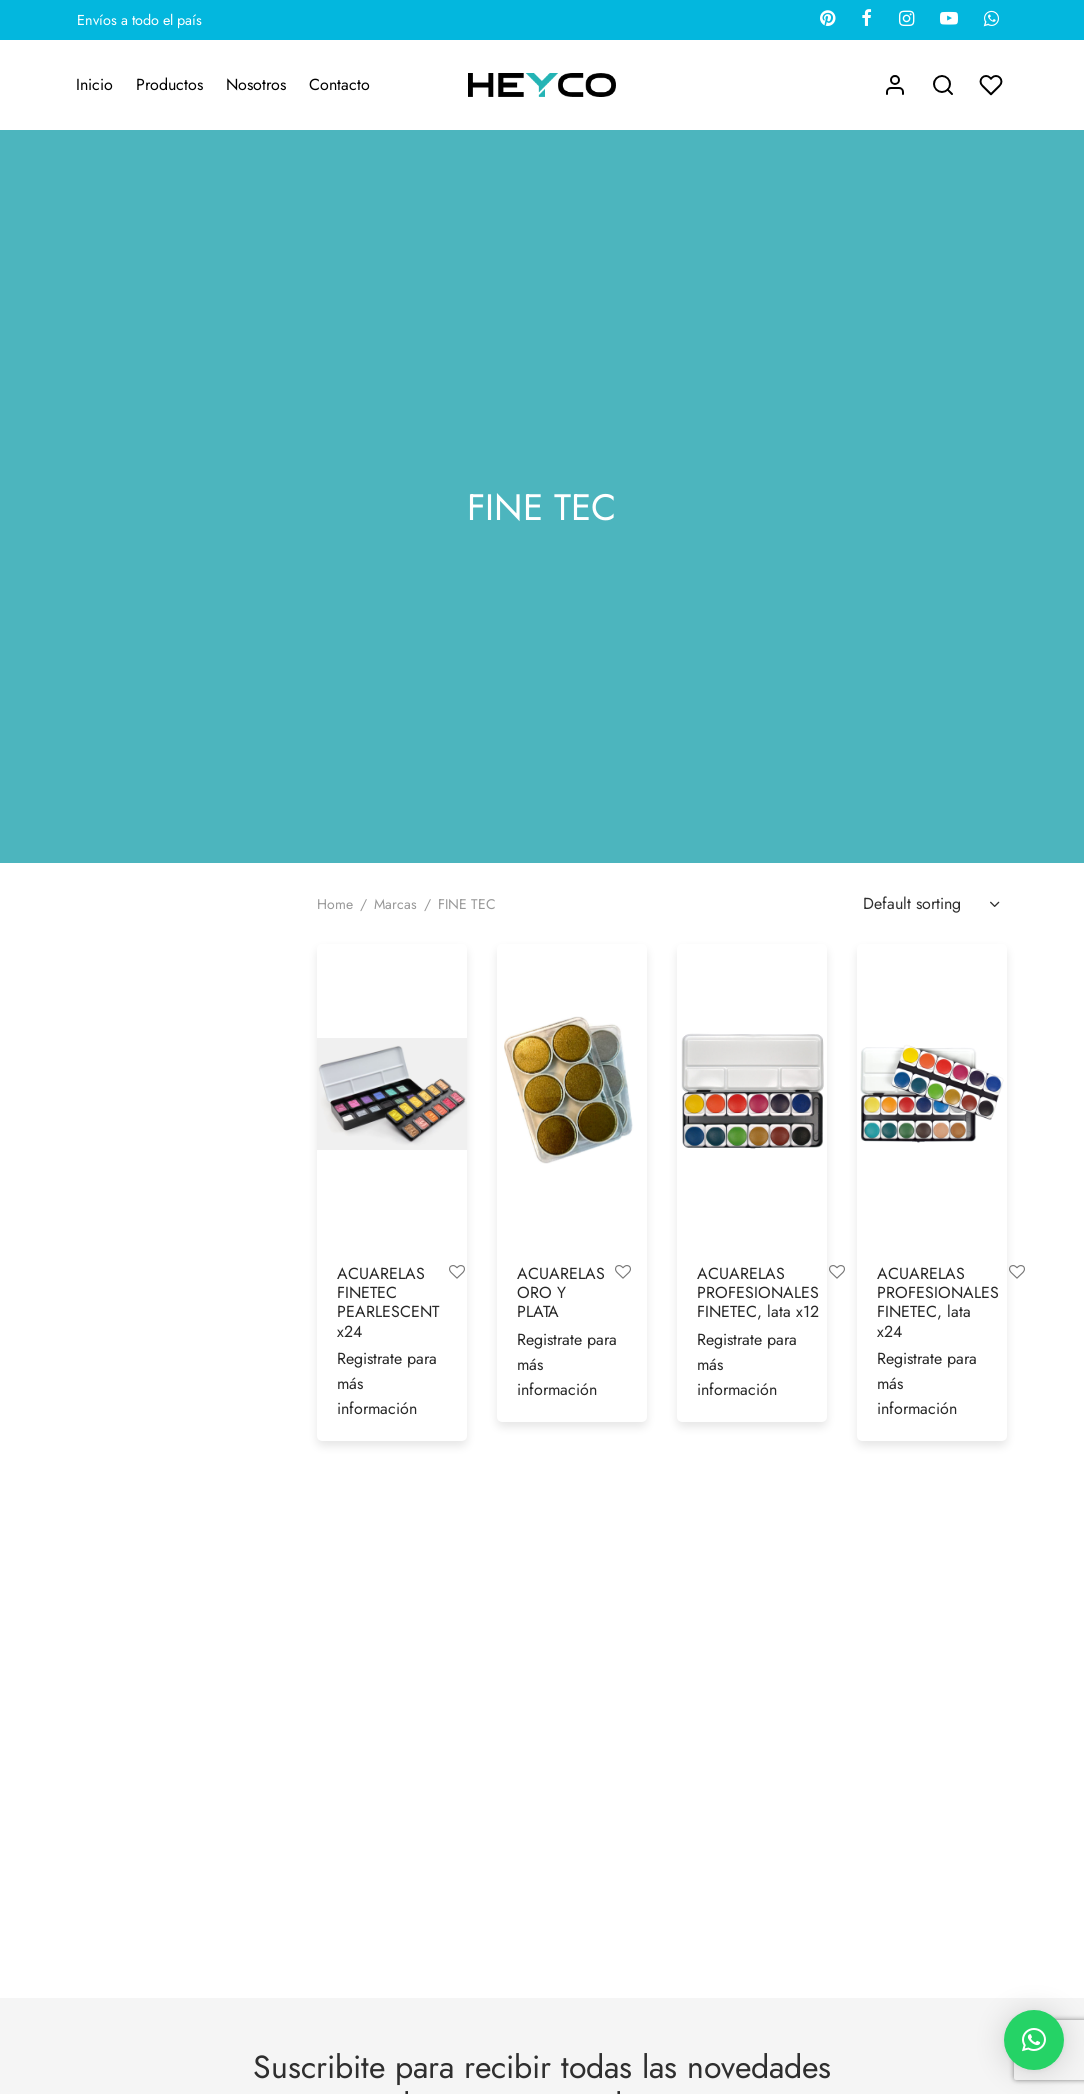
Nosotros (256, 84)
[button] (1034, 2040)
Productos (169, 84)
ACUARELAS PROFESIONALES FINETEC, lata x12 (758, 1292)
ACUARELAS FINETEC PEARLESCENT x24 (388, 1302)
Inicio (94, 84)
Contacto (339, 84)
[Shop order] (929, 904)
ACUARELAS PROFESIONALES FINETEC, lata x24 (938, 1302)
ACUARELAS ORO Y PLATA (561, 1292)
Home (335, 904)
